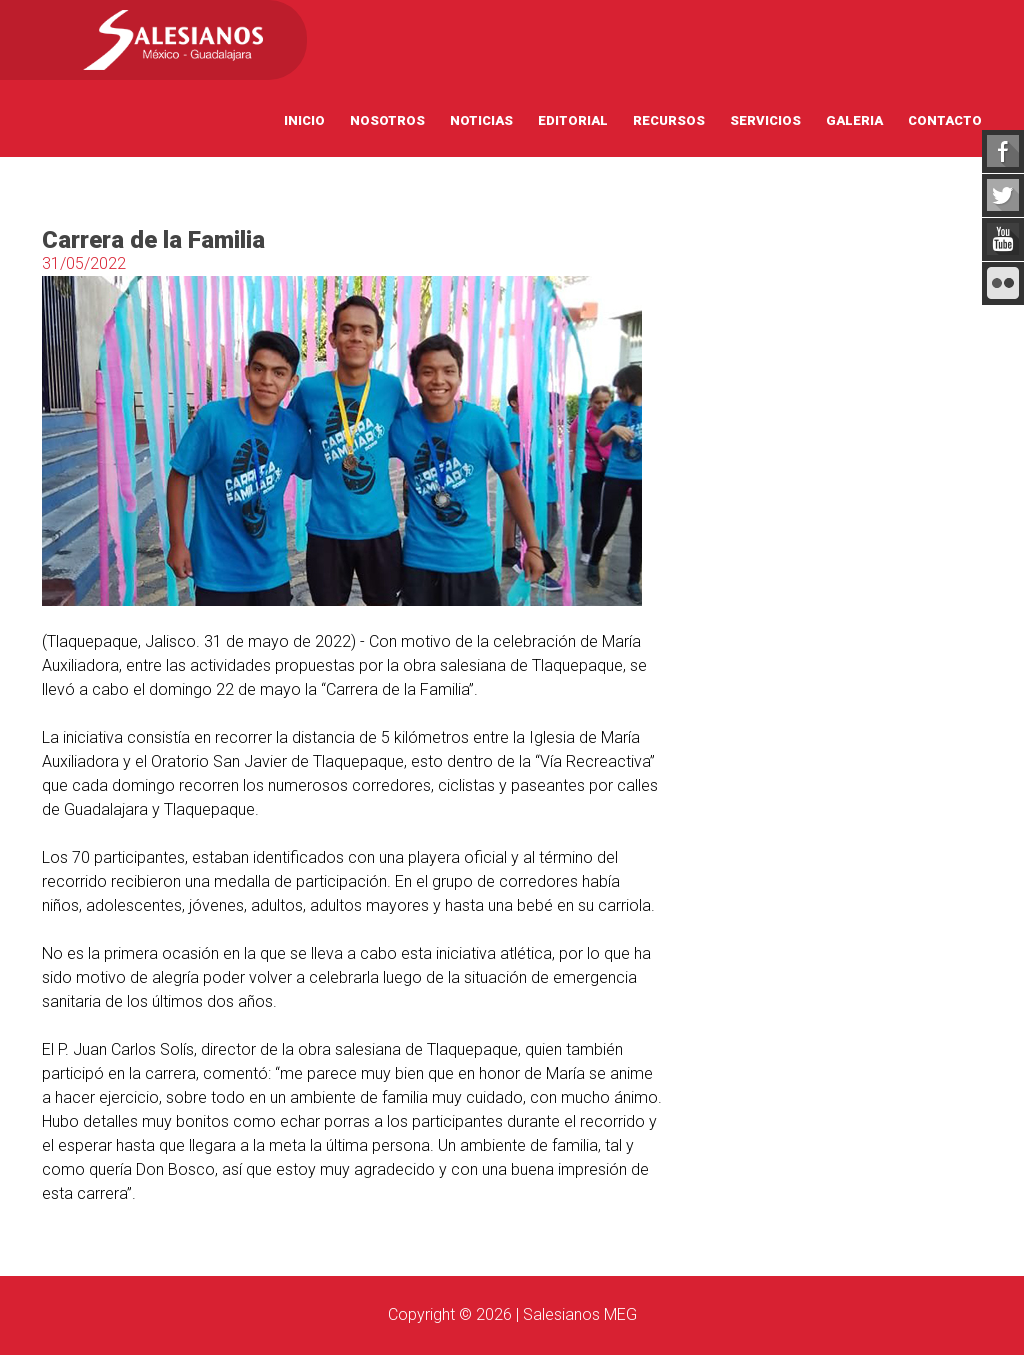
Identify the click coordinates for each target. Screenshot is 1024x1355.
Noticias (481, 120)
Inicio (304, 120)
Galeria (854, 120)
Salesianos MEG (580, 1314)
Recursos (669, 120)
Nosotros (387, 120)
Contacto (945, 120)
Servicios (765, 120)
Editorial (573, 120)
